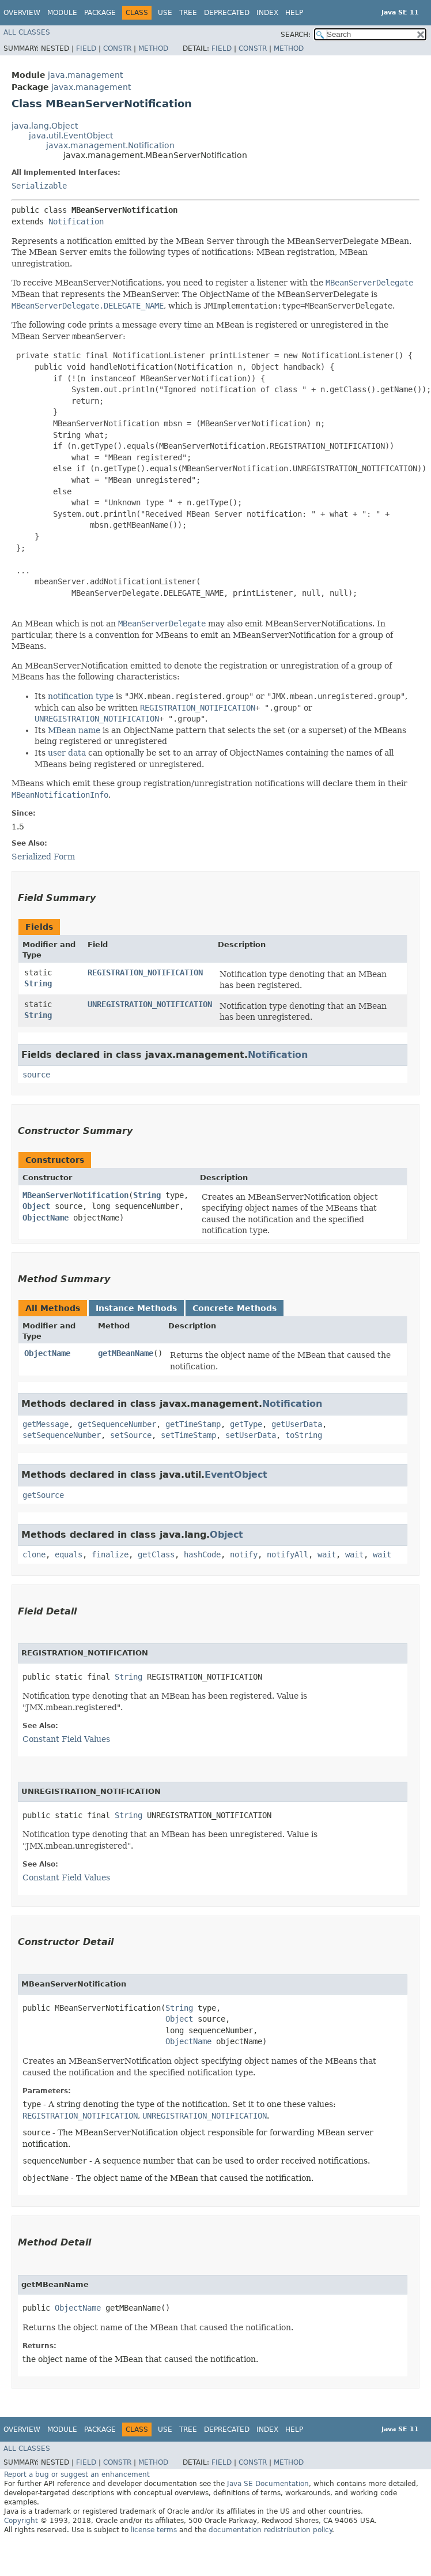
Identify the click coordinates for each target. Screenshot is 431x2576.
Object (36, 1206)
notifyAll (287, 1554)
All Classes (26, 32)
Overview (21, 13)
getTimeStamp (193, 1424)
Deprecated (226, 13)
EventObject (236, 1474)
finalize (110, 1554)
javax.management (91, 87)
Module (62, 13)
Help (294, 13)
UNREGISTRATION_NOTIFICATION (150, 1004)
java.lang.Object (45, 125)
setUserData (250, 1435)
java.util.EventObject (71, 135)
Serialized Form (43, 856)
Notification (76, 221)
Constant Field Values (66, 1739)
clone (34, 1554)
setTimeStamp (188, 1435)
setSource (131, 1435)
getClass (156, 1554)
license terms (154, 2530)
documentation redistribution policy (270, 2530)
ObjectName (45, 1217)
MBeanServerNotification (75, 1195)
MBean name (74, 730)
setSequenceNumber (61, 1435)
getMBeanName (125, 1353)
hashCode (202, 1554)
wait (326, 1554)
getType (246, 1424)
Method (153, 48)
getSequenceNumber (117, 1424)
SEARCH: (296, 35)
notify (244, 1554)
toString (303, 1435)
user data (67, 752)
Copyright (21, 2521)
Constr (117, 48)
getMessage (45, 1424)
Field (86, 48)
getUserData (296, 1424)
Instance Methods (136, 1308)
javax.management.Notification (110, 145)
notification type (81, 696)
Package (100, 13)
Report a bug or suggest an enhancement (77, 2474)
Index (267, 13)
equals (68, 1554)
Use (165, 13)
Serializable (39, 185)
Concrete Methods (234, 1308)
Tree (188, 13)
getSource (43, 1495)
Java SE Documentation (268, 2484)
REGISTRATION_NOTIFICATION (145, 972)
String (38, 983)
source (36, 1074)
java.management (85, 75)
